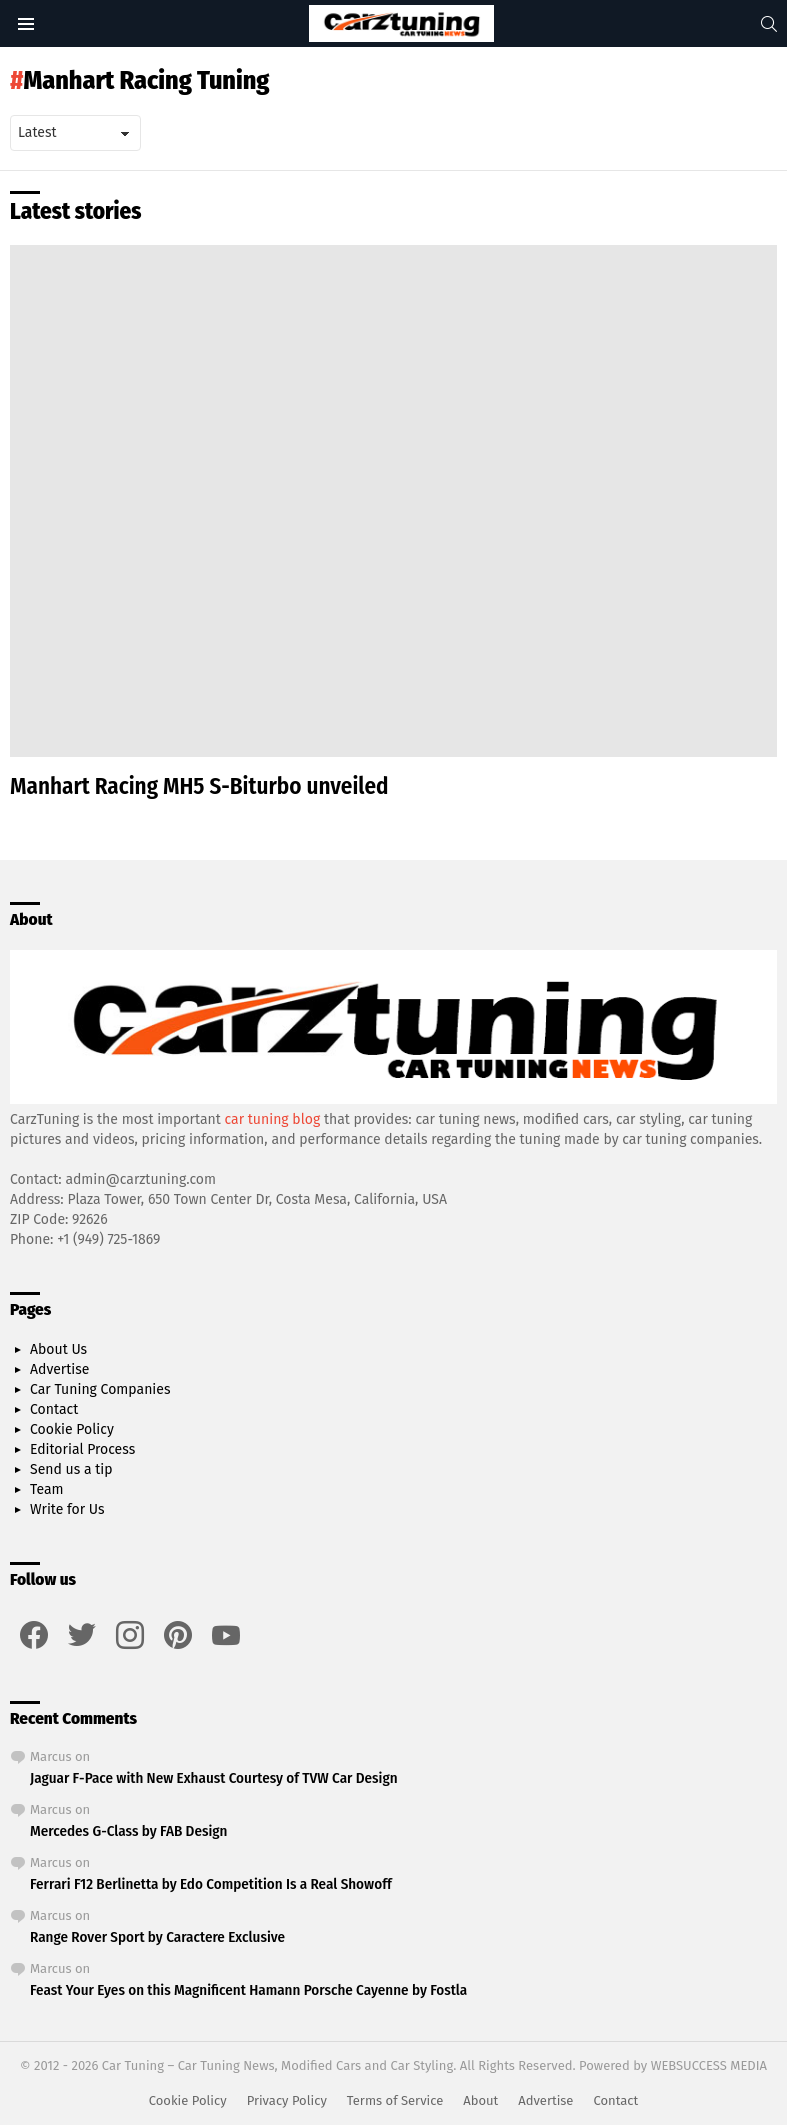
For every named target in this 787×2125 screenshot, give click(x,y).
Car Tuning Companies (100, 1389)
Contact (54, 1409)
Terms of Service (395, 2100)
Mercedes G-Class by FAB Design (128, 1831)
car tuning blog (273, 1119)
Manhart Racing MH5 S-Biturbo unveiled (199, 786)
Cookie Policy (72, 1429)
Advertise (59, 1369)
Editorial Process (82, 1449)
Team (47, 1489)
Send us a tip (71, 1469)
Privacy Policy (287, 2100)
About (480, 2100)
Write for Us (67, 1509)
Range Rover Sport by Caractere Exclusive (157, 1937)
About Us (58, 1349)
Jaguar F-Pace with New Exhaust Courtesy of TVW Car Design (214, 1778)
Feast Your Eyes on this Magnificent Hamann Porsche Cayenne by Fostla (248, 1990)
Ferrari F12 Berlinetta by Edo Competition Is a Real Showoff (211, 1884)
